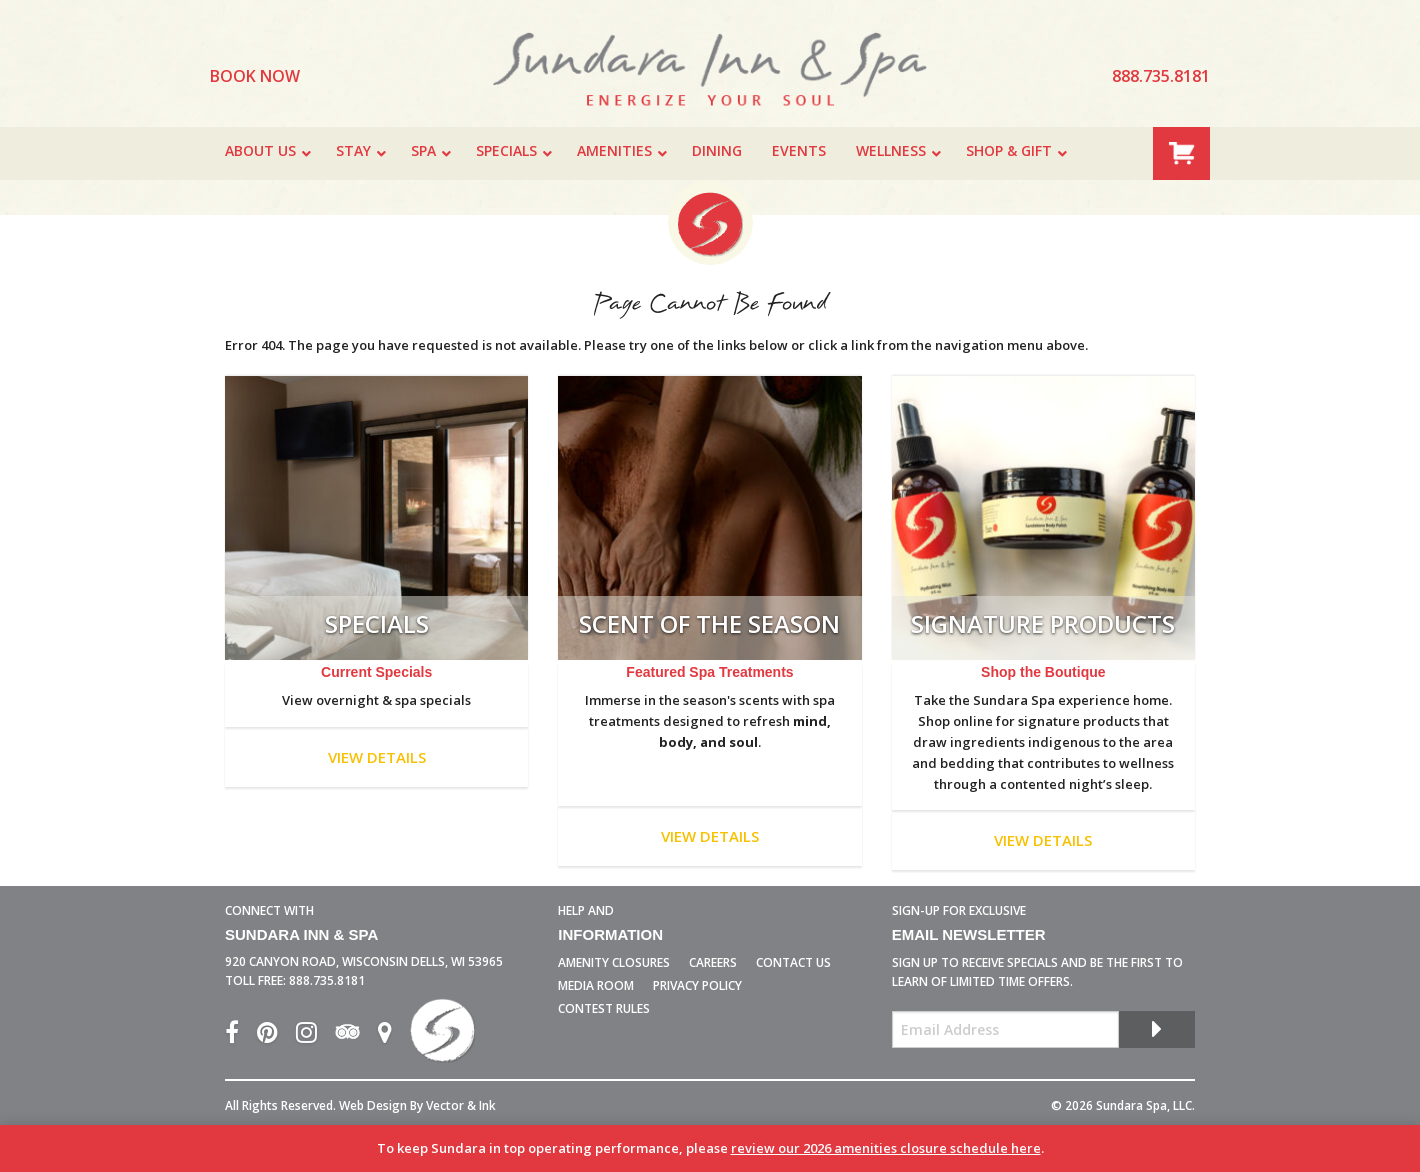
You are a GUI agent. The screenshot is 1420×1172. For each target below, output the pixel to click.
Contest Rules (604, 1008)
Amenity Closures (614, 962)
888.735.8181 (327, 980)
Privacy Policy (697, 985)
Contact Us (793, 962)
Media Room (596, 985)
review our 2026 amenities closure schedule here (886, 1148)
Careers (713, 962)
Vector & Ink (461, 1105)
